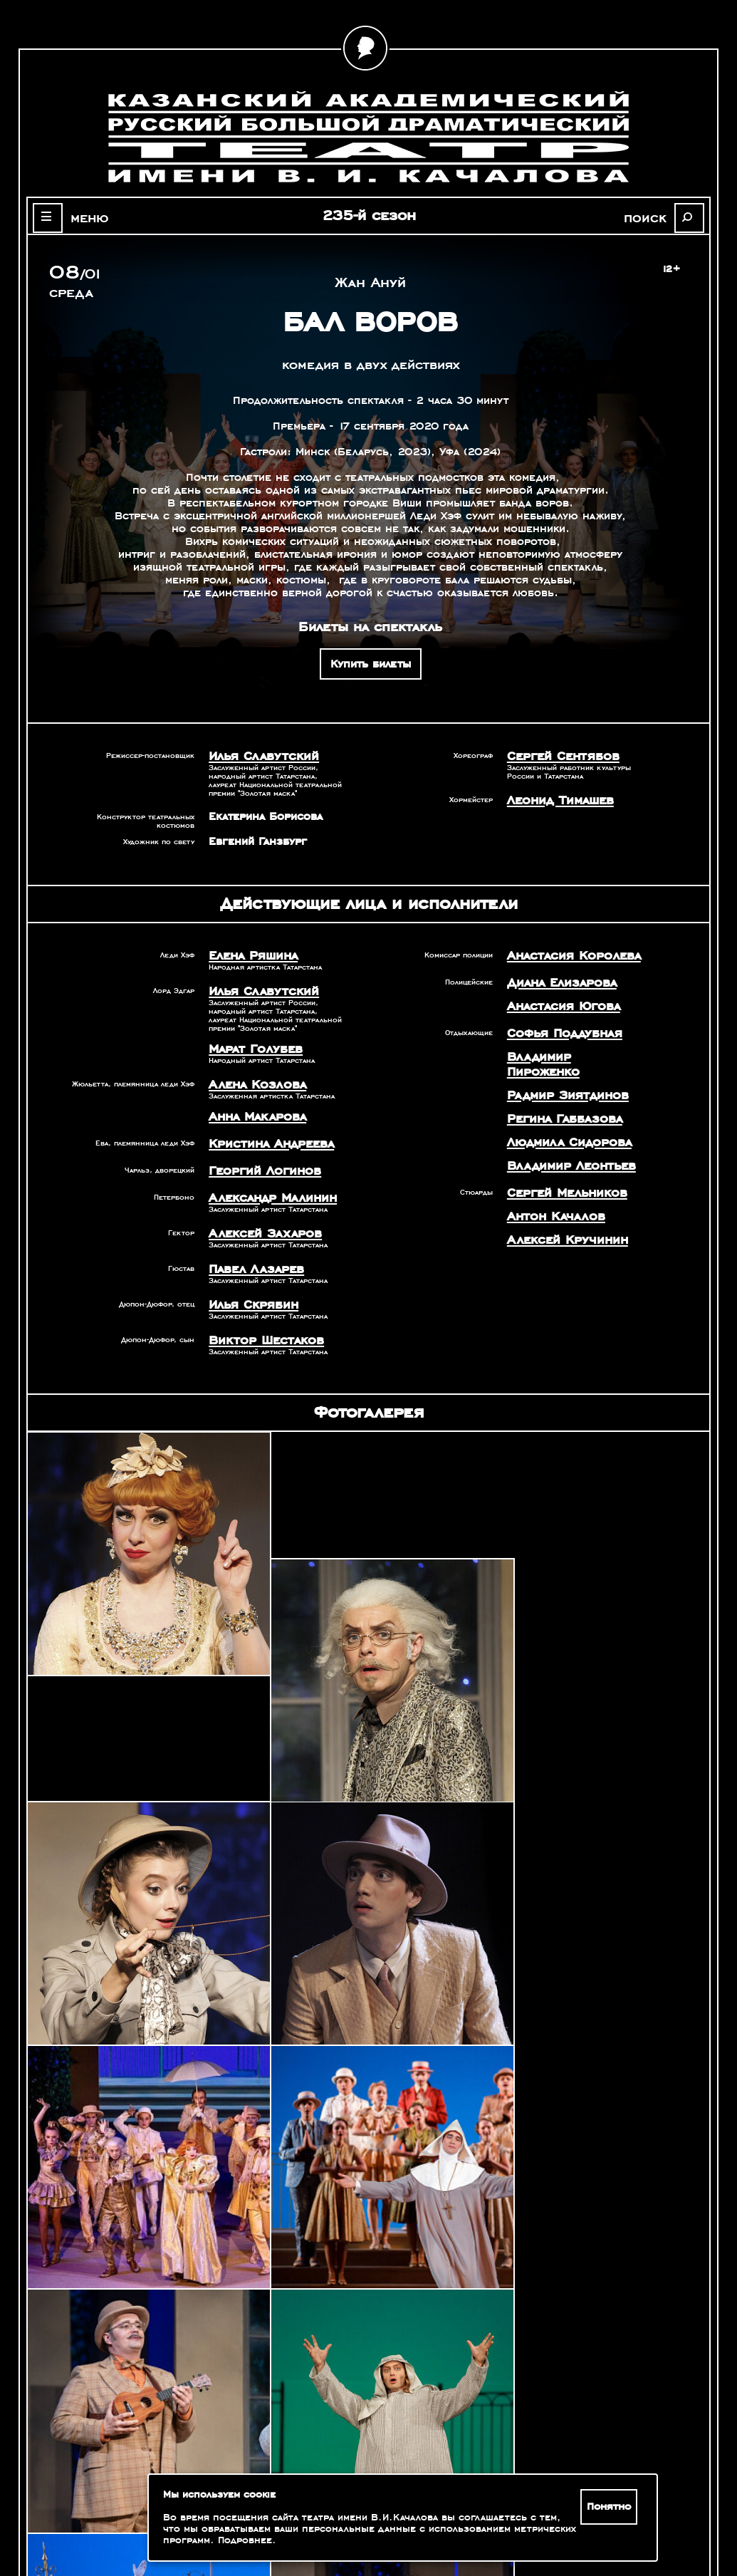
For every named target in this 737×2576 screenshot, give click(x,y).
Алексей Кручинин (557, 1198)
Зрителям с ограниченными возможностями (125, 2519)
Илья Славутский (254, 755)
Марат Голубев (248, 1041)
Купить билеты (370, 664)
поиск (658, 217)
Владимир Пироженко (566, 1045)
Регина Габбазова (556, 1087)
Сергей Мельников (558, 1155)
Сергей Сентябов (554, 755)
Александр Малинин (263, 1179)
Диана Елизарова (553, 977)
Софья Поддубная (556, 1023)
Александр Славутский (605, 2387)
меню (78, 217)
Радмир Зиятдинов (558, 1066)
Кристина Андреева (262, 1129)
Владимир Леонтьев (561, 1130)
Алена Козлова (250, 1075)
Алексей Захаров (256, 1213)
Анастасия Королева (563, 952)
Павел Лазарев (249, 1246)
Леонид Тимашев (553, 797)
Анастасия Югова (555, 998)
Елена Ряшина (247, 952)
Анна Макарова (250, 1105)
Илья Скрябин (246, 1280)
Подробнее (245, 2540)
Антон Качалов (548, 1176)
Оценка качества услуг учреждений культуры (125, 2502)
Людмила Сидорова (559, 1109)
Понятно (612, 2507)
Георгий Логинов (256, 1154)
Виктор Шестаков (257, 1313)
